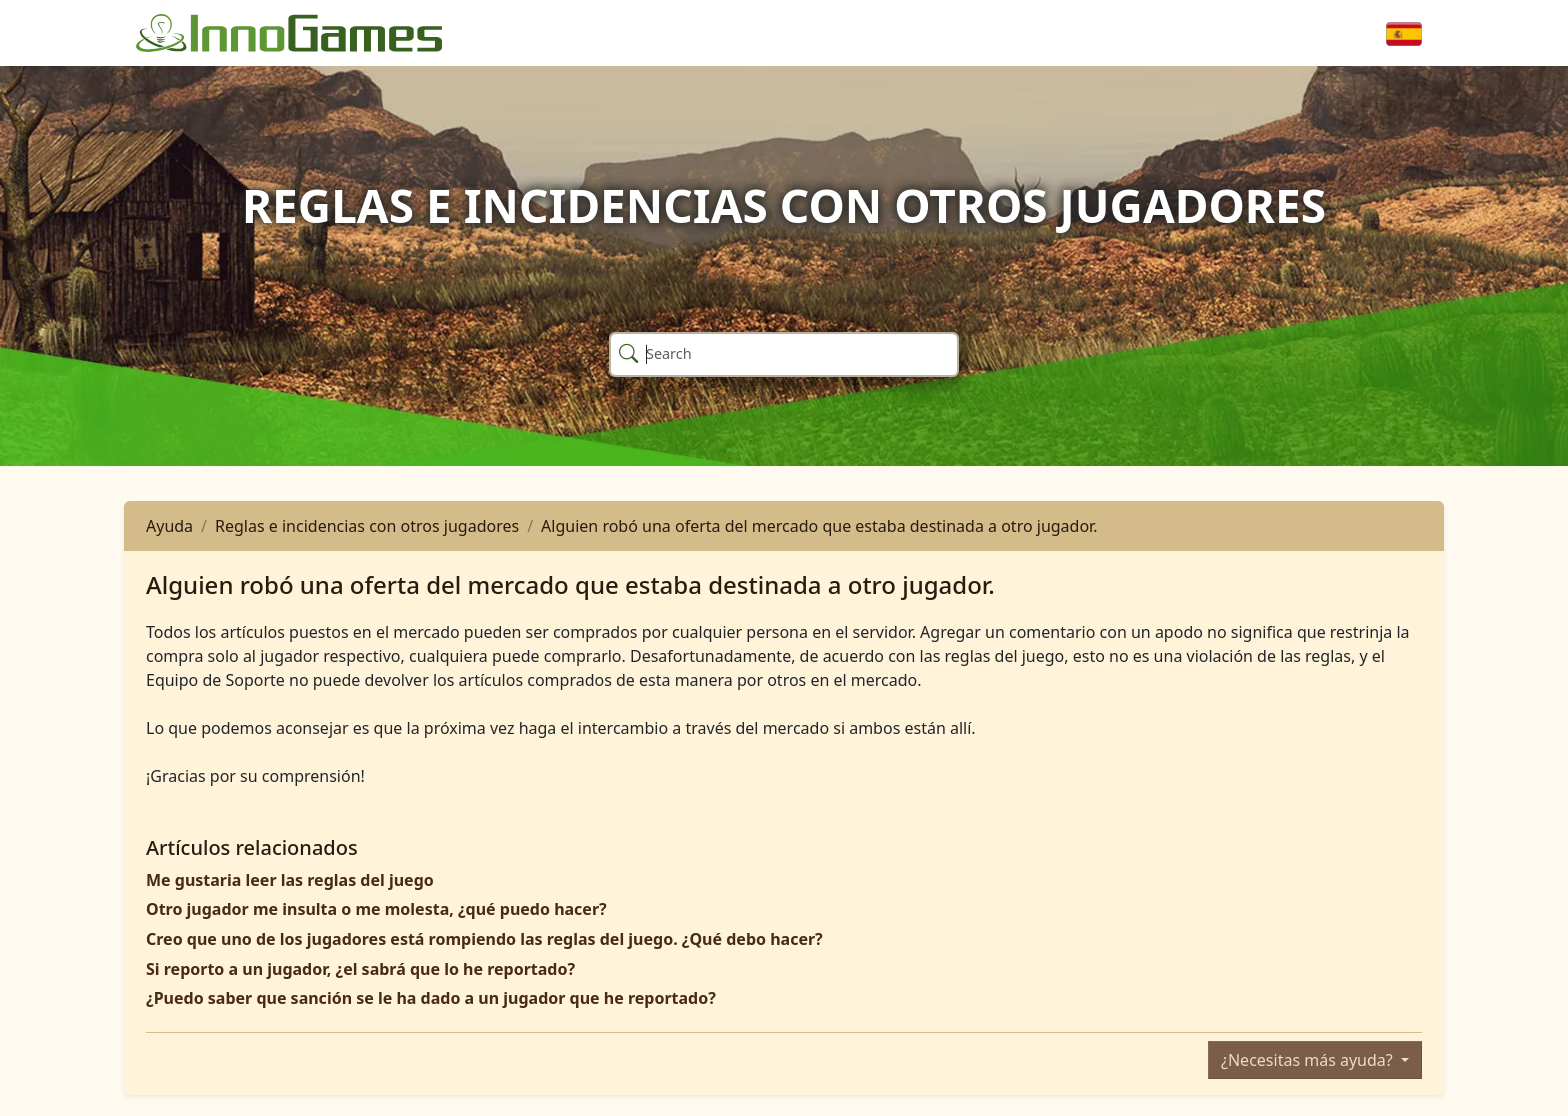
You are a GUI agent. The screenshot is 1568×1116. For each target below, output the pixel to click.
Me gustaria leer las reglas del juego (290, 880)
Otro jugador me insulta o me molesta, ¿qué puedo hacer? (376, 909)
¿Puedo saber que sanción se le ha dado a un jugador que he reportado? (431, 998)
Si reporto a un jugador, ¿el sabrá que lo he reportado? (360, 969)
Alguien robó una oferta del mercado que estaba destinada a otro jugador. (819, 526)
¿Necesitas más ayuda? (1309, 1060)
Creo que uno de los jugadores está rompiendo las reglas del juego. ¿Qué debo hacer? (484, 939)
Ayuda (169, 526)
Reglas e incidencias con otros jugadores (367, 526)
